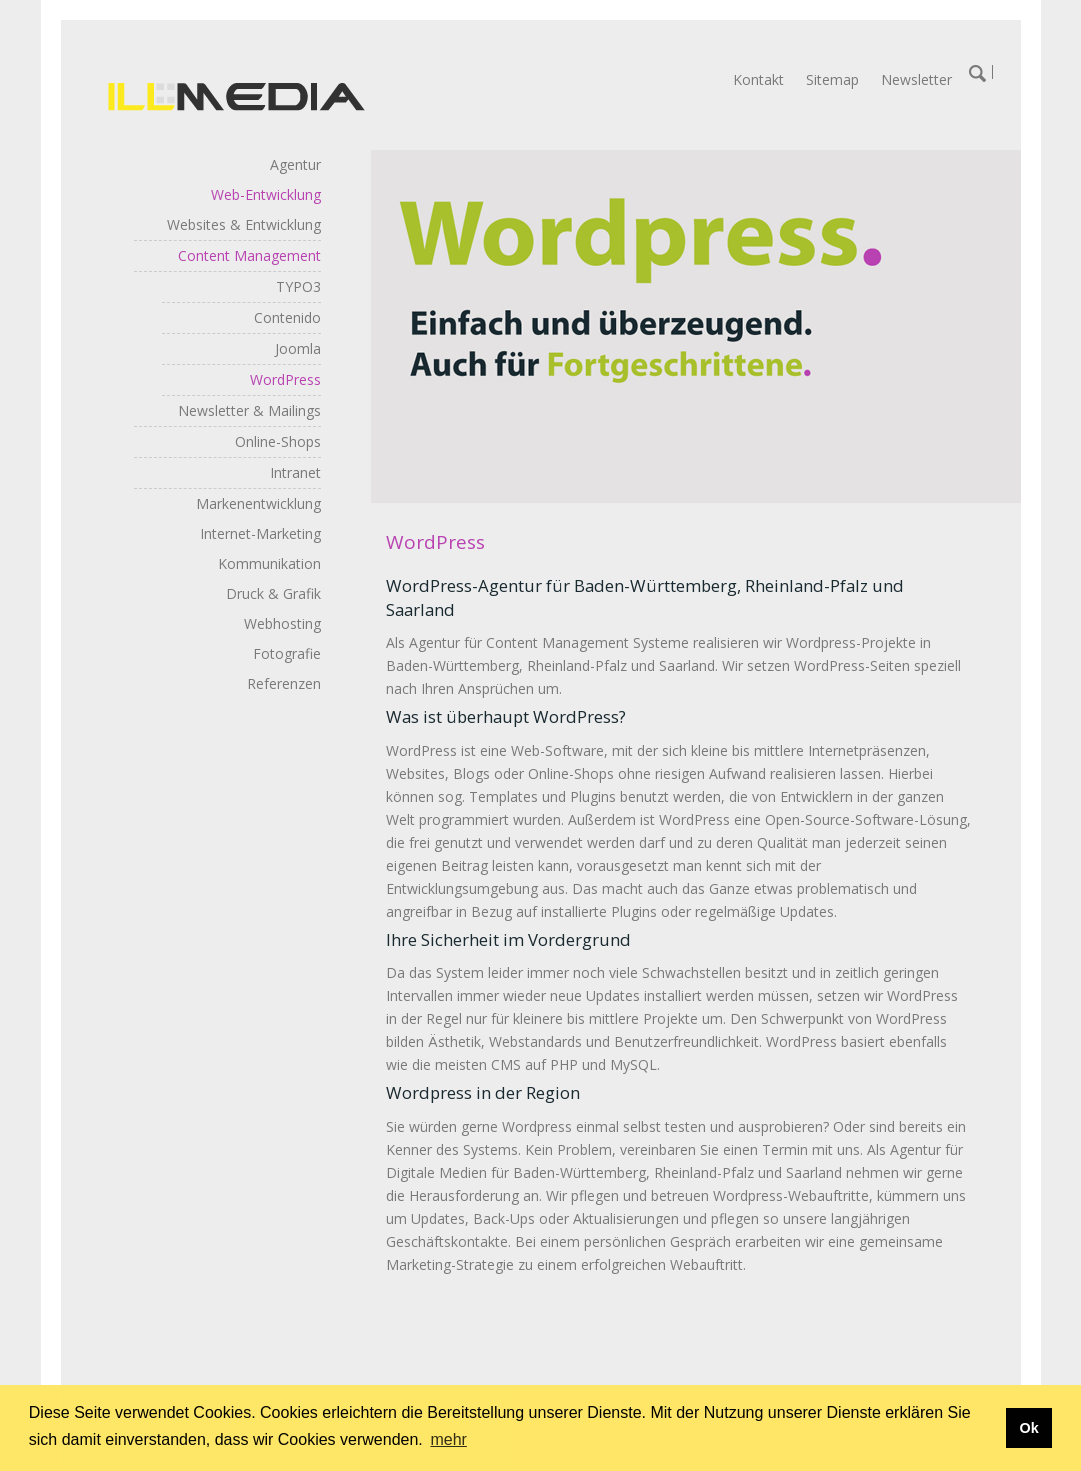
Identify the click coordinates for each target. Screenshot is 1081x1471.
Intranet (295, 472)
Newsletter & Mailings (249, 410)
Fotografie (287, 653)
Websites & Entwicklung (244, 224)
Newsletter (916, 79)
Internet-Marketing (260, 533)
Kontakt (758, 79)
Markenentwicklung (258, 503)
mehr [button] (448, 1439)
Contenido (287, 317)
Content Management (249, 255)
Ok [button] (1028, 1428)
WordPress (285, 379)
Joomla (298, 348)
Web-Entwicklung (266, 194)
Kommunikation (269, 563)
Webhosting (282, 623)
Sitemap (832, 79)
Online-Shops (278, 441)
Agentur (295, 164)
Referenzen (284, 683)
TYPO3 (298, 286)
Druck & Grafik (273, 593)
